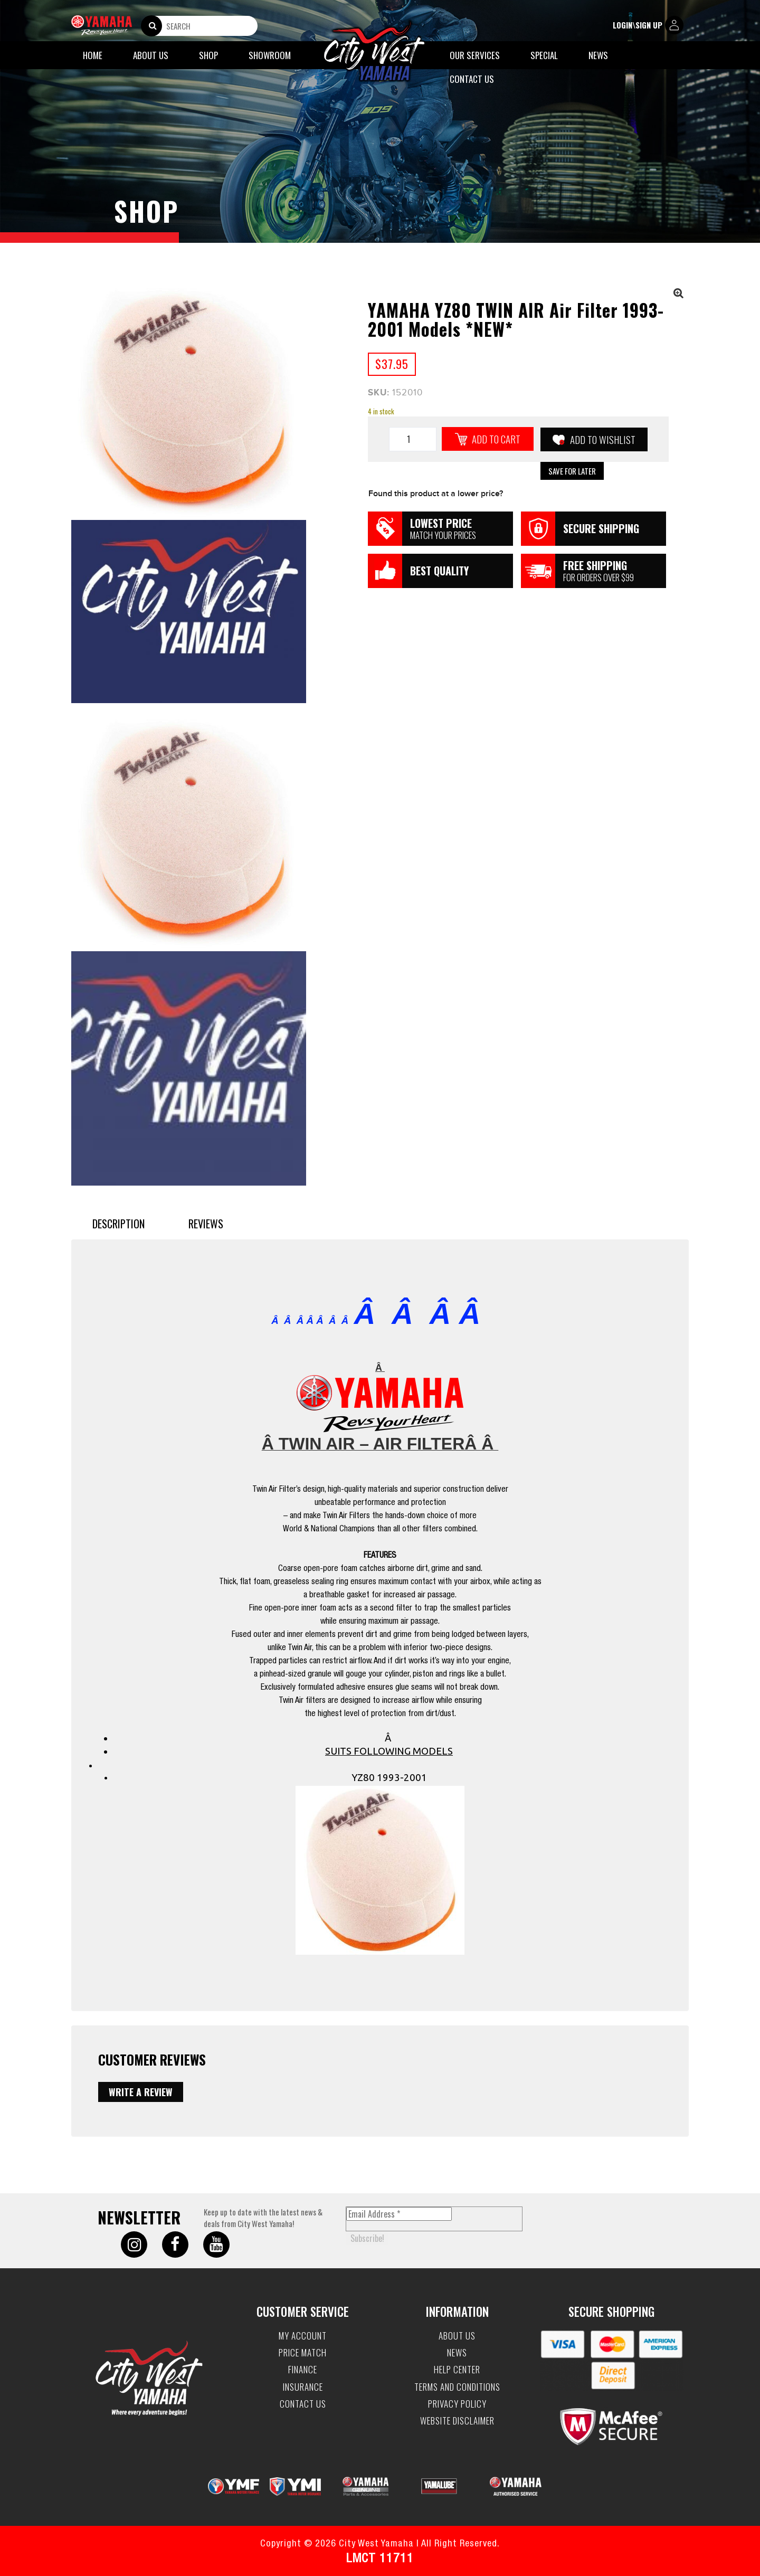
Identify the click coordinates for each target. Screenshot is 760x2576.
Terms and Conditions (457, 2387)
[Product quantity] (412, 439)
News (598, 55)
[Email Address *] (399, 2214)
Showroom (270, 55)
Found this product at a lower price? (435, 494)
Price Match (303, 2352)
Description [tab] (118, 1224)
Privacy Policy (457, 2404)
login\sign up (648, 25)
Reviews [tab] (205, 1224)
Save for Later (572, 471)
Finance (302, 2369)
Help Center (457, 2369)
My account (303, 2335)
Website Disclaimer (457, 2420)
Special (544, 55)
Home (92, 55)
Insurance (303, 2387)
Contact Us (472, 79)
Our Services (475, 55)
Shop (208, 55)
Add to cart (496, 438)
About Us (150, 55)
